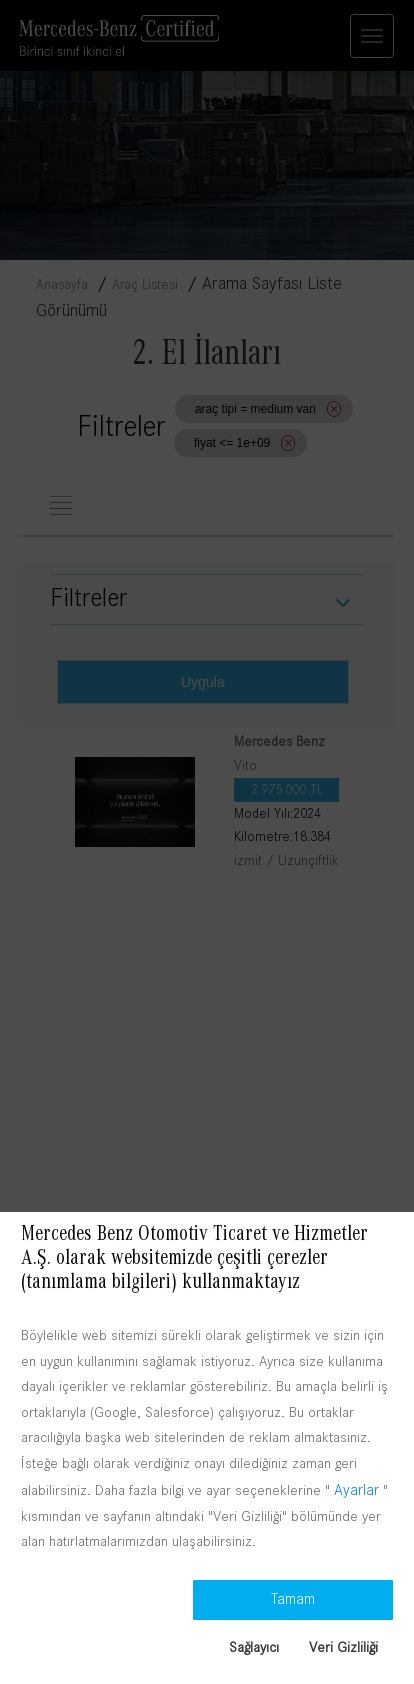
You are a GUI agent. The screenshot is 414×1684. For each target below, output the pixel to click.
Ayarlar (356, 1489)
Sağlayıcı (254, 1647)
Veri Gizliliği (343, 1647)
